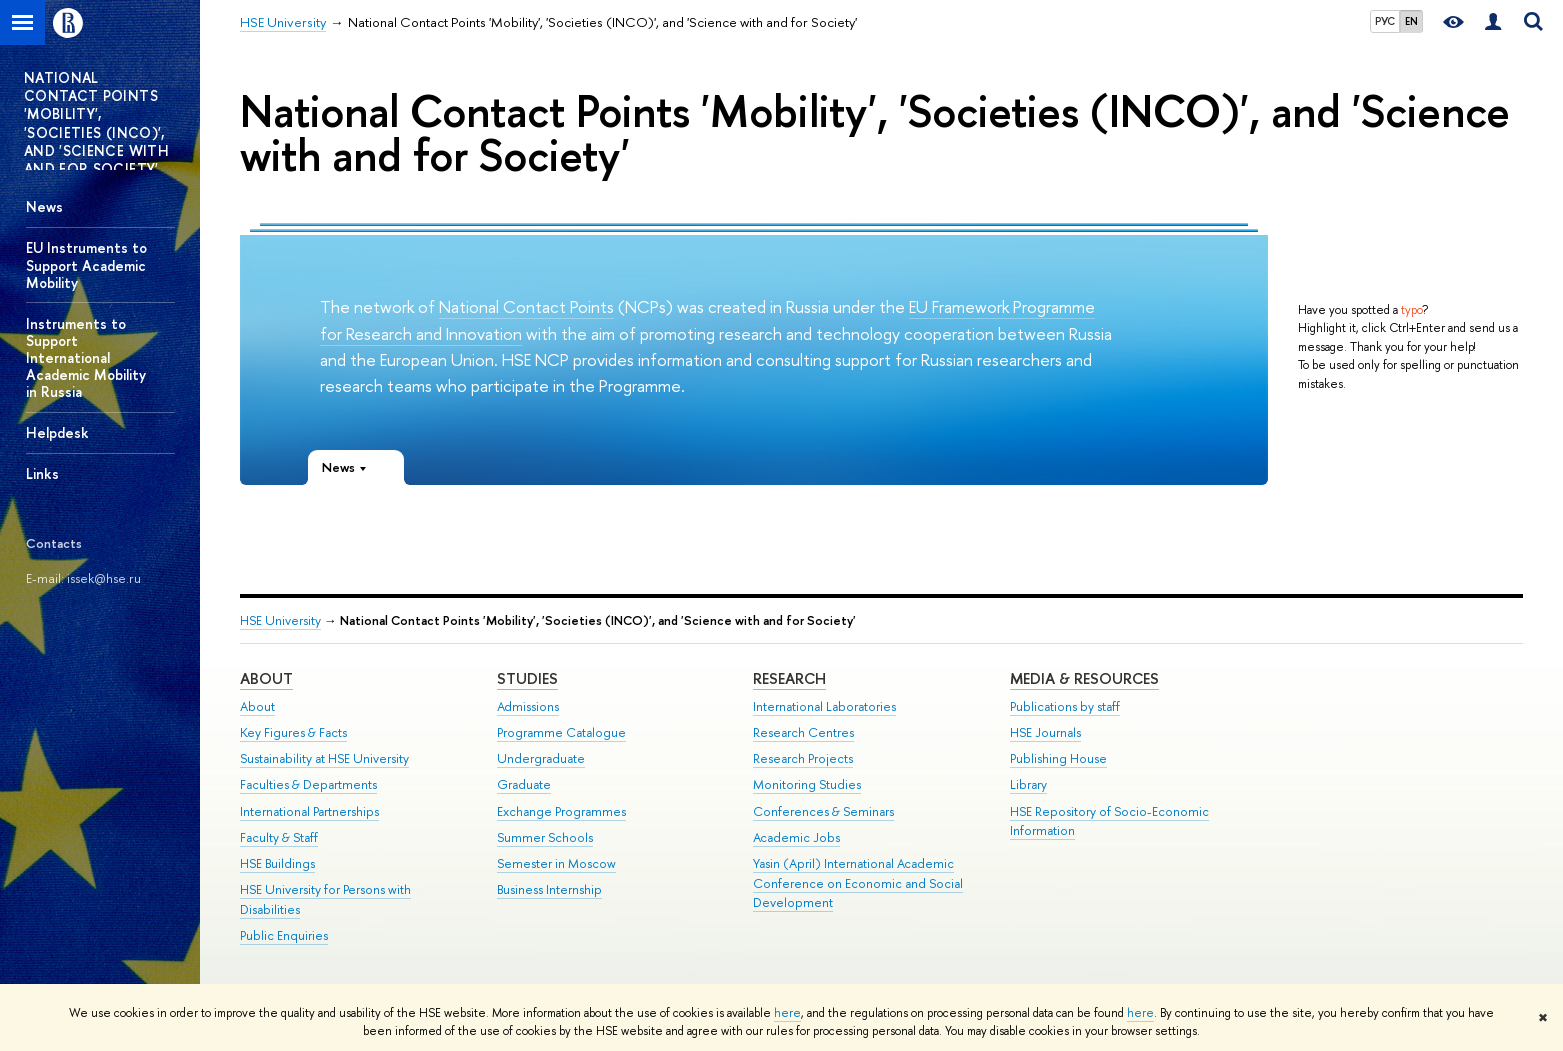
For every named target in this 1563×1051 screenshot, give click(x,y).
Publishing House (1058, 758)
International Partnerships (309, 811)
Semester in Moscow (556, 863)
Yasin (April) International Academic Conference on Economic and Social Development (858, 883)
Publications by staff (1065, 706)
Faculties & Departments (308, 784)
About (266, 678)
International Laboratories (824, 706)
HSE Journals (1045, 732)
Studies (527, 678)
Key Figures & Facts (293, 732)
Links (42, 473)
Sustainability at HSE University (324, 758)
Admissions (528, 706)
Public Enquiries (284, 935)
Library (1028, 784)
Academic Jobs (796, 837)
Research (789, 678)
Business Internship (549, 889)
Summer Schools (545, 837)
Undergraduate (541, 758)
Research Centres (803, 732)
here (787, 1013)
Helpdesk (57, 432)
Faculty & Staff (279, 837)
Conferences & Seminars (823, 811)
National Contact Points (526, 306)
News (44, 206)
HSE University (280, 620)
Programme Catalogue (561, 732)
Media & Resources (1084, 678)
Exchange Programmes (561, 811)
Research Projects (803, 758)
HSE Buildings (277, 863)
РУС (1385, 21)
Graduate (524, 784)
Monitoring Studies (807, 784)
